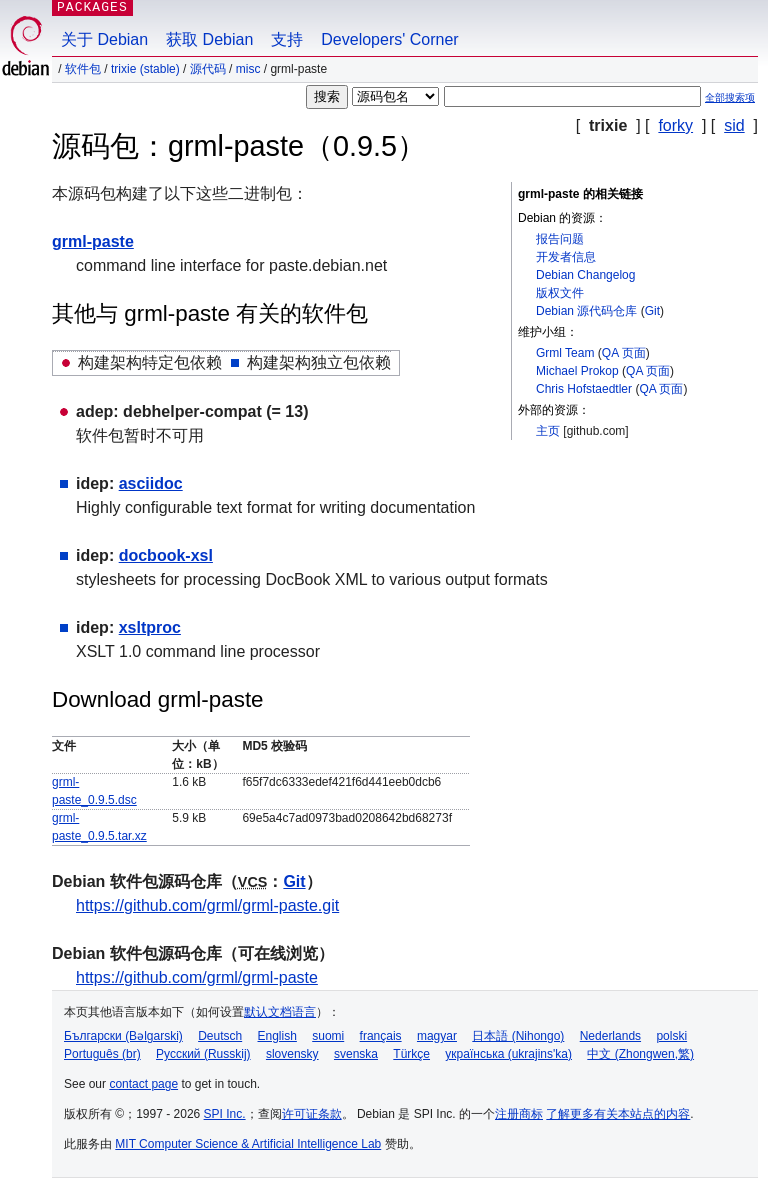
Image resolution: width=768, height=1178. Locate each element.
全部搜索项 (730, 97)
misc (248, 69)
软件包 (83, 69)
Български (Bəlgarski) (123, 1036)
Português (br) (102, 1054)
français (381, 1036)
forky (675, 125)
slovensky (292, 1054)
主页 (548, 431)
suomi (328, 1036)
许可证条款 (312, 1114)
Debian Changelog (585, 275)
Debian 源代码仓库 (586, 311)
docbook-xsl (166, 555)
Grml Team (565, 353)
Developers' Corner (389, 39)
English (277, 1036)
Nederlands (610, 1036)
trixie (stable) (145, 69)
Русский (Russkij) (203, 1054)
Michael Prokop (577, 371)
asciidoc (151, 483)
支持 (287, 39)
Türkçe (411, 1054)
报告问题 (560, 239)
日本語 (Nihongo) (518, 1036)
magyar (437, 1036)
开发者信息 (566, 257)
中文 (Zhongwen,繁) (640, 1054)
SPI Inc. (225, 1114)
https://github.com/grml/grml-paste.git (207, 905)
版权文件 (560, 293)
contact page (143, 1084)
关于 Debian (104, 39)
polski (671, 1036)
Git (652, 311)
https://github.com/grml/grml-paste (197, 977)
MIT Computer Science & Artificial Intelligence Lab (248, 1144)
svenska (356, 1054)
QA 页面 (624, 353)
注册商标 (519, 1114)
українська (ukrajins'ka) (508, 1054)
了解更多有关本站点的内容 (618, 1114)
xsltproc (150, 627)
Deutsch (220, 1036)
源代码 (208, 69)
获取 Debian (209, 39)
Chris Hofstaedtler (584, 389)
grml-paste (93, 241)
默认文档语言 (280, 1012)
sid (734, 125)
